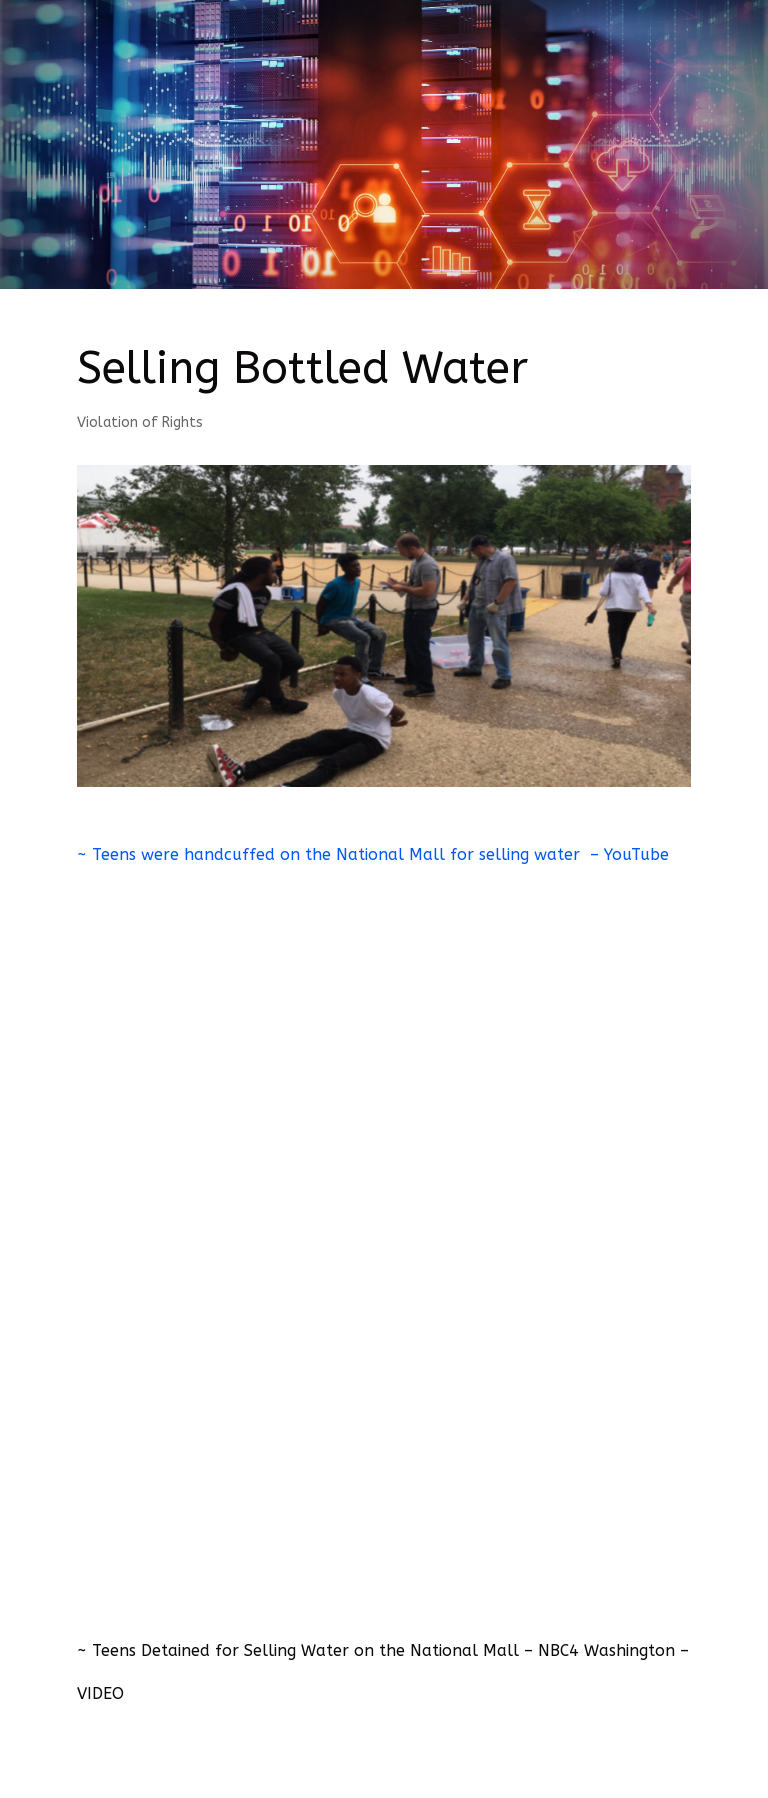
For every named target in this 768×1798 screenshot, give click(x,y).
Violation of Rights (140, 422)
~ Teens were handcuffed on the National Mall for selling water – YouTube (373, 854)
